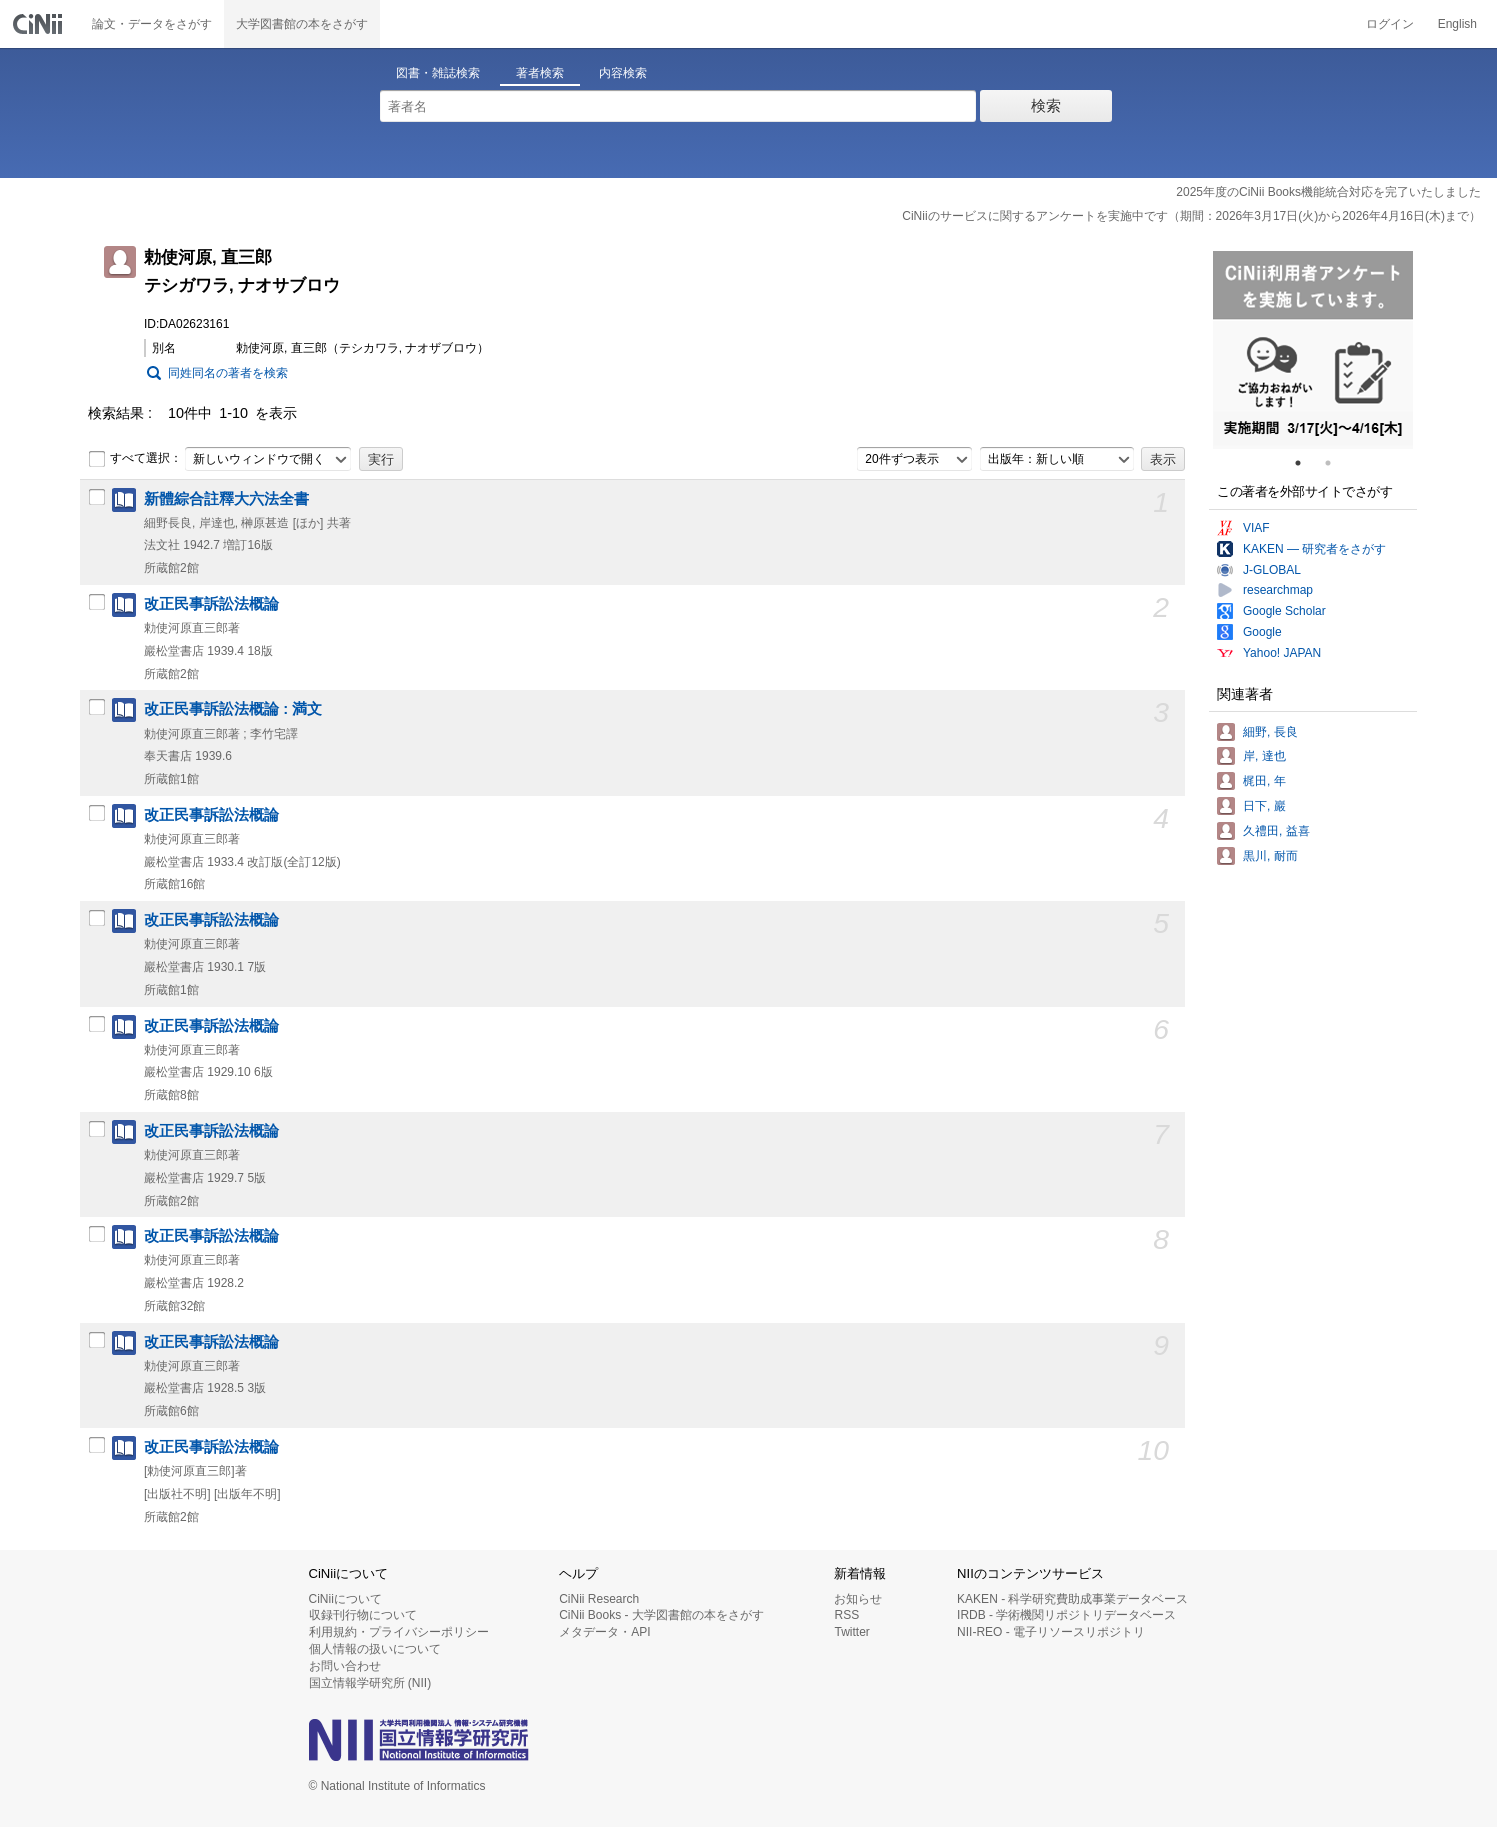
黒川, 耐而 (1270, 856)
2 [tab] (1336, 463)
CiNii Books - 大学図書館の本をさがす (661, 1615)
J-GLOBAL (1272, 570)
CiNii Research (599, 1599)
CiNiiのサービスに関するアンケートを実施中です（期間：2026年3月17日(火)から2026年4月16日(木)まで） (1191, 216)
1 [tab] (1306, 463)
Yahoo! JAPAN (1282, 653)
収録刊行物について (363, 1615)
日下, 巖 (1264, 806)
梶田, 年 (1264, 781)
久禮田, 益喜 (1276, 831)
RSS (846, 1615)
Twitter (851, 1632)
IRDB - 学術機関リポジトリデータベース (1066, 1615)
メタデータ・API (604, 1632)
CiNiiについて (345, 1599)
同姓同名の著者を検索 (228, 373)
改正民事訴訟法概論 (211, 604)
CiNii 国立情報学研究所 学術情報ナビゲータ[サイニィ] (40, 24)
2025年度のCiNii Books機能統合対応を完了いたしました (1328, 192)
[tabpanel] (1313, 350)
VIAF (1256, 528)
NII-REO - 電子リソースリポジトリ (1051, 1632)
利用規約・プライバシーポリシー (399, 1632)
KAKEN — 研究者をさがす (1314, 549)
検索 (1046, 105)
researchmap (1278, 590)
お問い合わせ (345, 1666)
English (1457, 24)
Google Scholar (1284, 611)
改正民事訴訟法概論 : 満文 (233, 709)
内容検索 (623, 73)
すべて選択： (135, 459)
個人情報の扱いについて (375, 1649)
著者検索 (540, 73)
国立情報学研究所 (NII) (370, 1683)
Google (1262, 632)
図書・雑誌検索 (438, 73)
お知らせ (858, 1599)
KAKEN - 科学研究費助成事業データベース (1072, 1599)
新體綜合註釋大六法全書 (226, 499)
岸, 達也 (1264, 756)
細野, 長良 (1270, 732)
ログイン (1390, 24)
